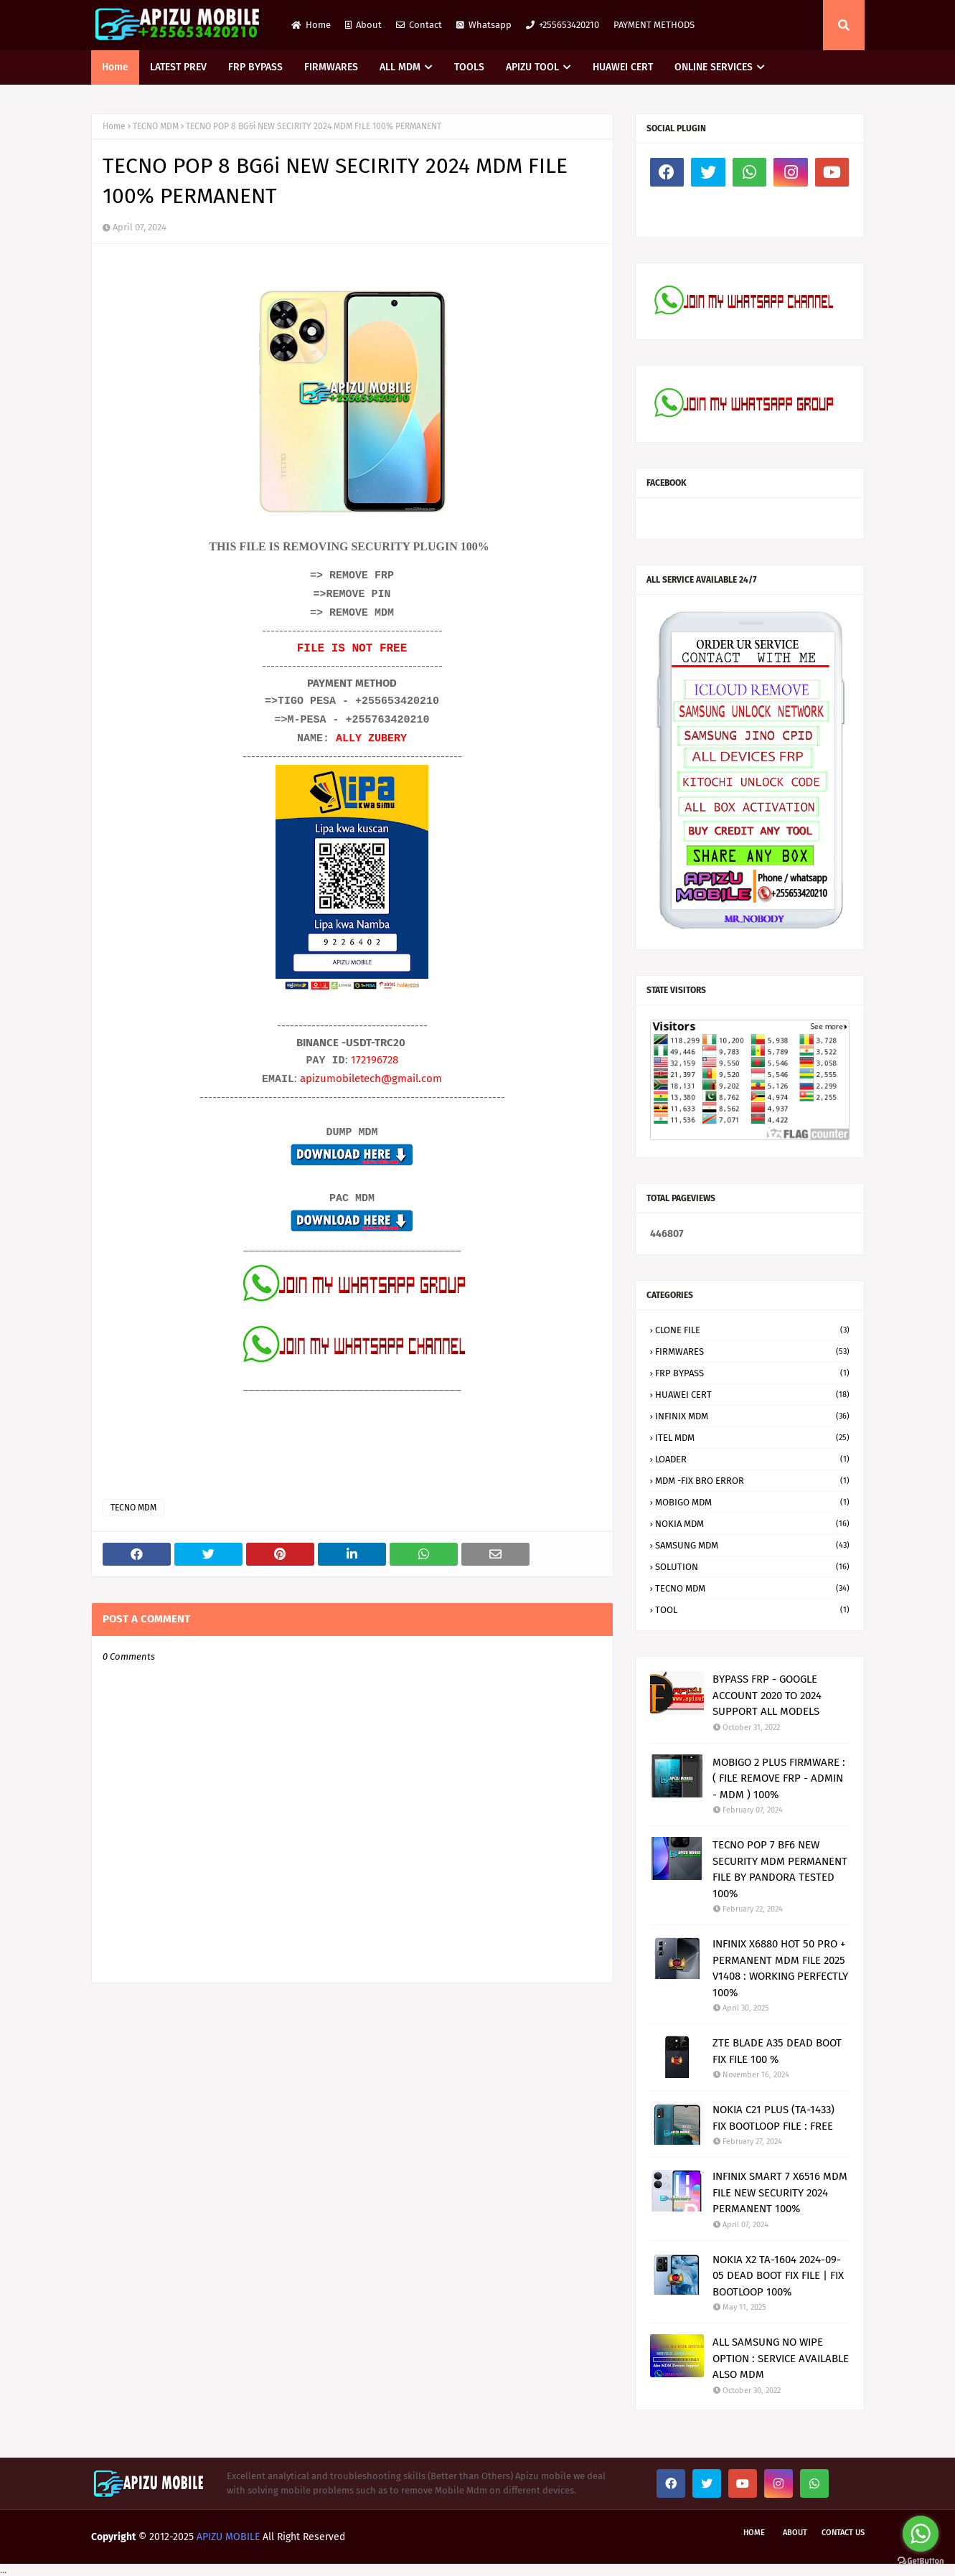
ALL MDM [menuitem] (400, 67)
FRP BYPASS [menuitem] (255, 67)
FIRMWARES (752, 1351)
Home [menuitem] (115, 67)
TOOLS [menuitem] (469, 67)
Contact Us (843, 2532)
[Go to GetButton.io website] (921, 2561)
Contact (419, 24)
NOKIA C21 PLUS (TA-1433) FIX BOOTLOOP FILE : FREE (773, 2118)
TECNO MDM (156, 126)
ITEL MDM (752, 1437)
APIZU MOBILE (228, 2537)
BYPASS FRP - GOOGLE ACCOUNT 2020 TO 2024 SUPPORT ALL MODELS (767, 1695)
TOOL (752, 1609)
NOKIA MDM (752, 1523)
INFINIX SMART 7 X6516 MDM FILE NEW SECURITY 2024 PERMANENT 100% (779, 2192)
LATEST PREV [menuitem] (178, 67)
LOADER (752, 1459)
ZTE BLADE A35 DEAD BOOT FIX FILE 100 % (777, 2051)
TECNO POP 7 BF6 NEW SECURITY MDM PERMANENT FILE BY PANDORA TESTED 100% (779, 1869)
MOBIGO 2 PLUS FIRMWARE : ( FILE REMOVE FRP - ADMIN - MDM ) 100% (778, 1778)
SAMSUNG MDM (752, 1545)
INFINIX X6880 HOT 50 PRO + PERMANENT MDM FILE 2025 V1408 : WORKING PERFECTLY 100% (780, 1968)
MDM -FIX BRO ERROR (752, 1480)
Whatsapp (484, 24)
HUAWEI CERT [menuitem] (623, 67)
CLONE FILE (752, 1330)
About (363, 24)
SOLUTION (752, 1566)
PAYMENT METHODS (654, 24)
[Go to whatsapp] (920, 2534)
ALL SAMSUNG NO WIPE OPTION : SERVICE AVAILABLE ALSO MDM (780, 2358)
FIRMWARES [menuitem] (331, 67)
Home (311, 24)
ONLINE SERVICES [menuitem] (713, 67)
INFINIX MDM (752, 1416)
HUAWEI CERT (752, 1394)
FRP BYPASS (752, 1373)
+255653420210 (562, 24)
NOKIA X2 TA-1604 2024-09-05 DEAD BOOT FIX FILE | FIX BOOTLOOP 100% (778, 2275)
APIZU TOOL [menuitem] (532, 67)
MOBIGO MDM (752, 1502)
